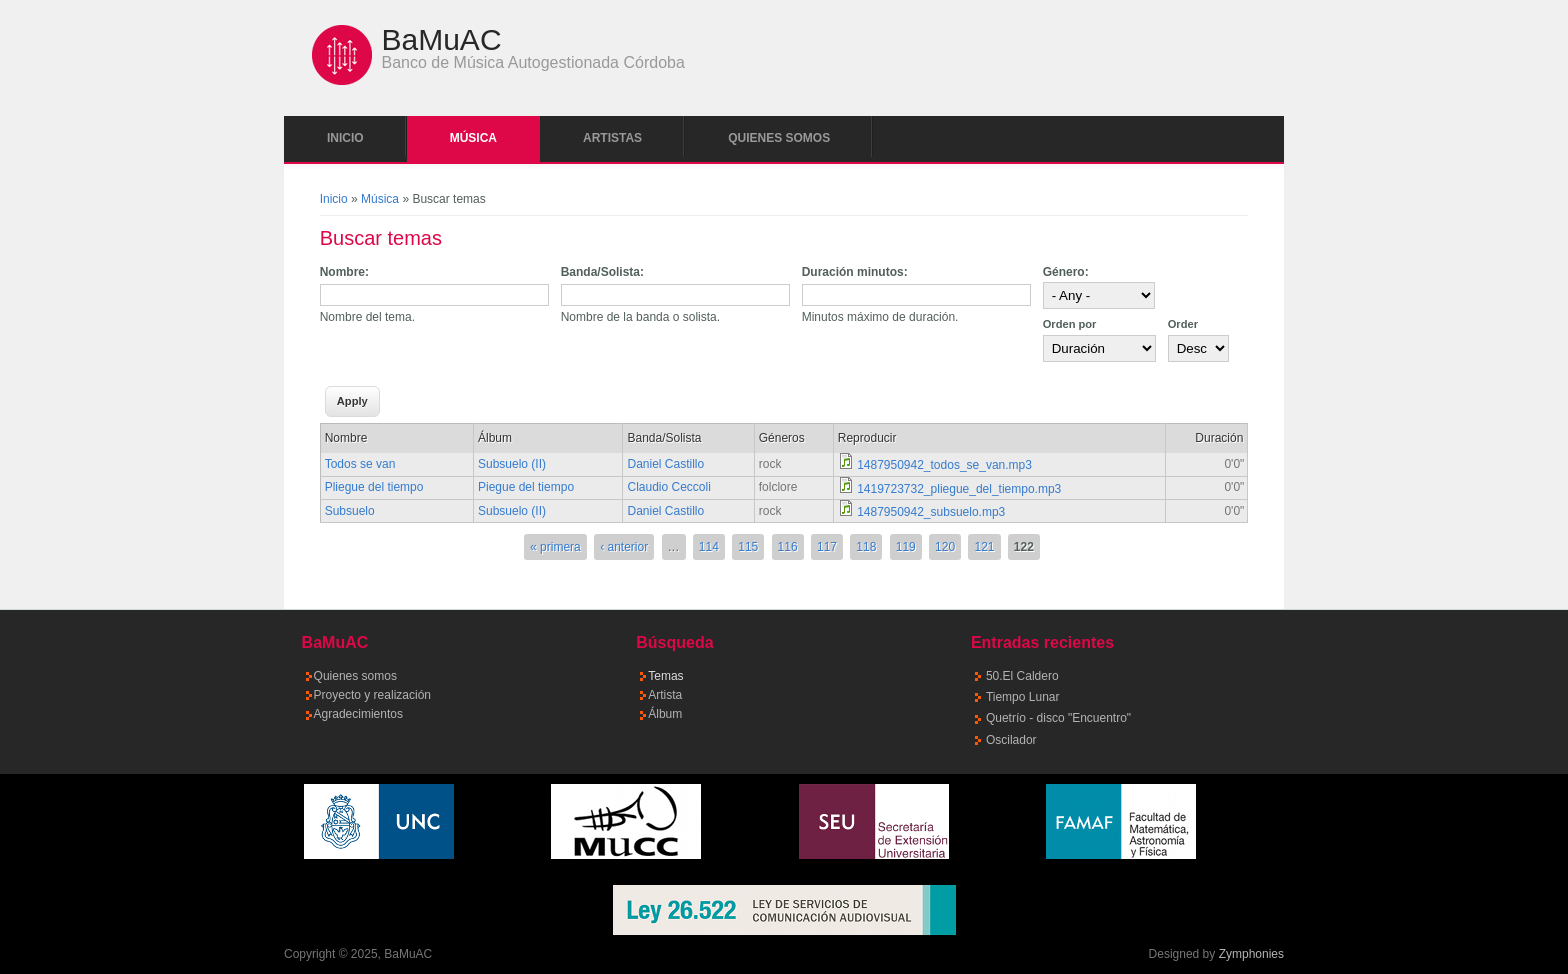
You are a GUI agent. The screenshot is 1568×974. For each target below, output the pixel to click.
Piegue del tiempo (526, 487)
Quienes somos (779, 138)
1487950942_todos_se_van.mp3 (944, 465)
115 (748, 547)
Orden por (1070, 324)
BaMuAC (442, 40)
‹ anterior (624, 547)
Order (1183, 324)
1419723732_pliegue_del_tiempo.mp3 (959, 489)
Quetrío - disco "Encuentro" (1058, 718)
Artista (665, 695)
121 (984, 547)
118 (866, 547)
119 (906, 547)
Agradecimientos (358, 714)
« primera (555, 547)
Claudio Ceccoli (668, 487)
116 (788, 547)
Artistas (612, 138)
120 (945, 547)
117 (827, 547)
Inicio (345, 138)
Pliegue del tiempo (374, 487)
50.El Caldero (1022, 676)
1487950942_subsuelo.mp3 (931, 512)
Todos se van (360, 464)
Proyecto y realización (372, 695)
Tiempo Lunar (1023, 697)
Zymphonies (1251, 954)
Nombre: (344, 272)
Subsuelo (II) (512, 464)
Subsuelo (350, 511)
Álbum (665, 714)
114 (709, 547)
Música (473, 138)
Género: (1066, 272)
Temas (665, 676)
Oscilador (1011, 740)
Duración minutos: (855, 272)
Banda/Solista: (602, 272)
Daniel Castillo (665, 464)
